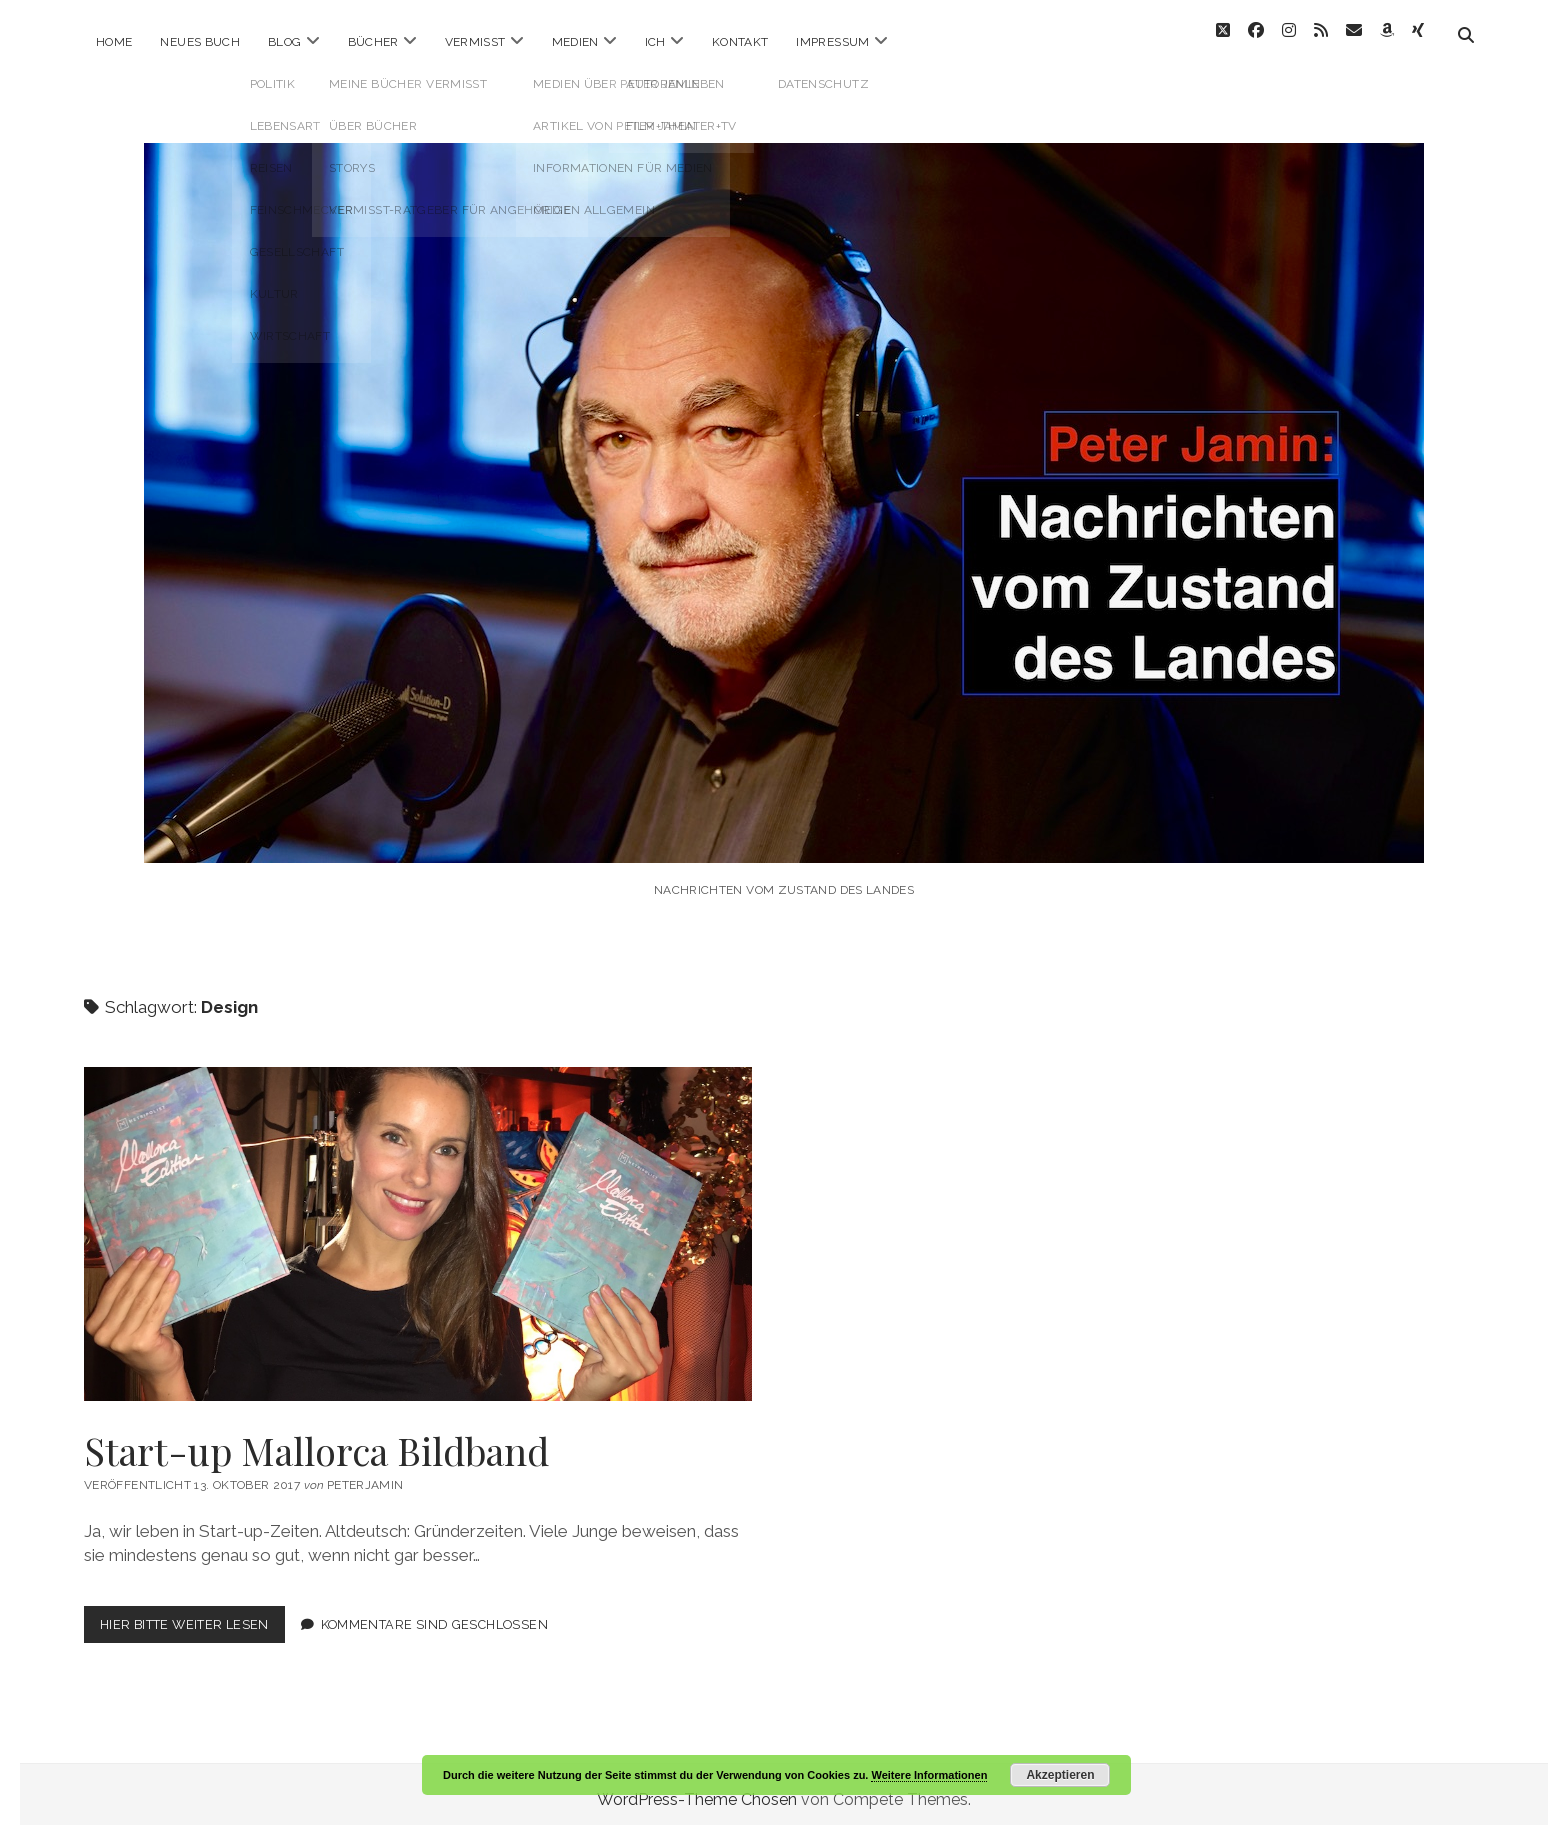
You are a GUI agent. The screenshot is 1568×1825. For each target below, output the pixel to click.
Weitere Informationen (929, 1775)
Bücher (373, 42)
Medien (575, 42)
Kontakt (740, 42)
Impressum (832, 42)
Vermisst (475, 42)
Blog (284, 42)
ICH (655, 42)
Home (114, 42)
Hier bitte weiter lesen (192, 1617)
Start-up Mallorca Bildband (418, 1223)
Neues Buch (200, 42)
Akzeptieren (1060, 1775)
